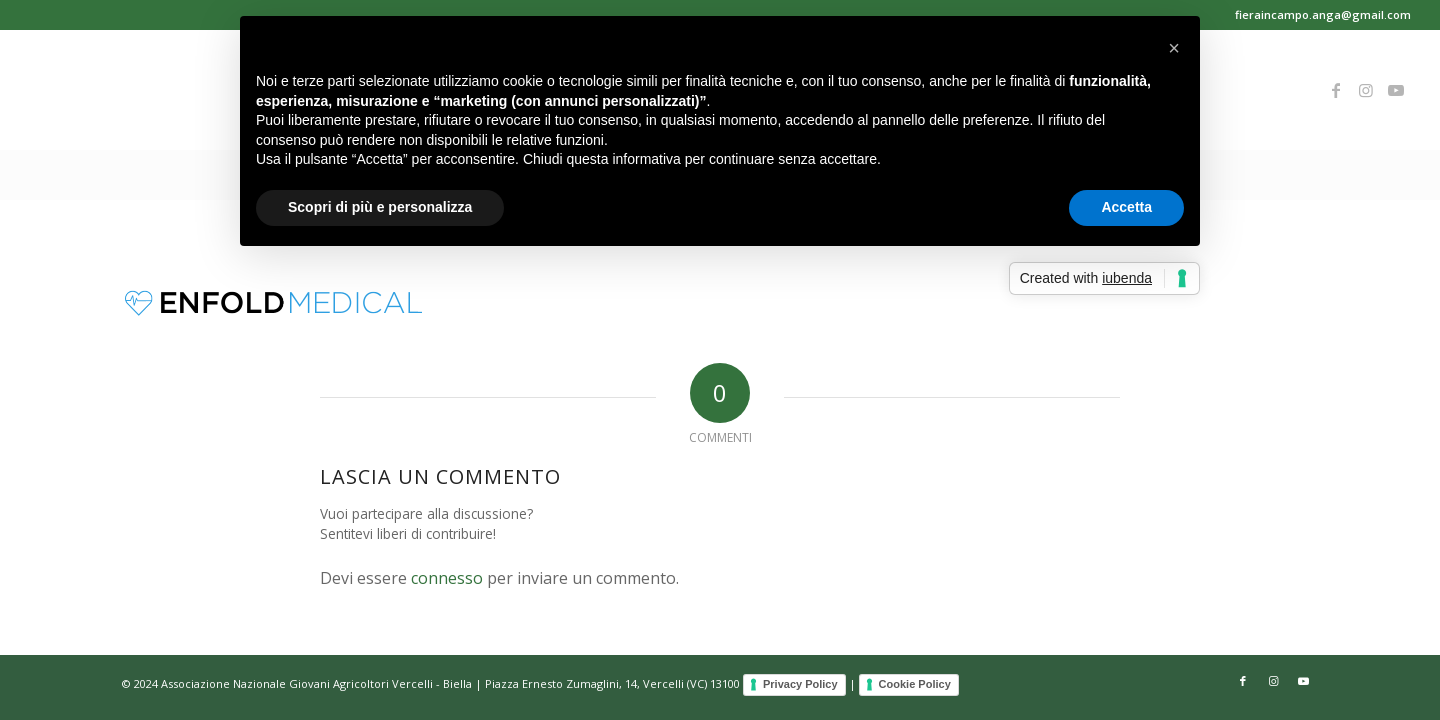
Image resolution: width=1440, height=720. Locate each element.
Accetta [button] (1126, 207)
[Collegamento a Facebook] (1336, 90)
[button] (1174, 48)
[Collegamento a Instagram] (1366, 90)
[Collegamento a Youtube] (1396, 90)
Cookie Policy (915, 684)
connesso (447, 578)
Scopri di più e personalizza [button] (380, 207)
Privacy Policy (800, 684)
